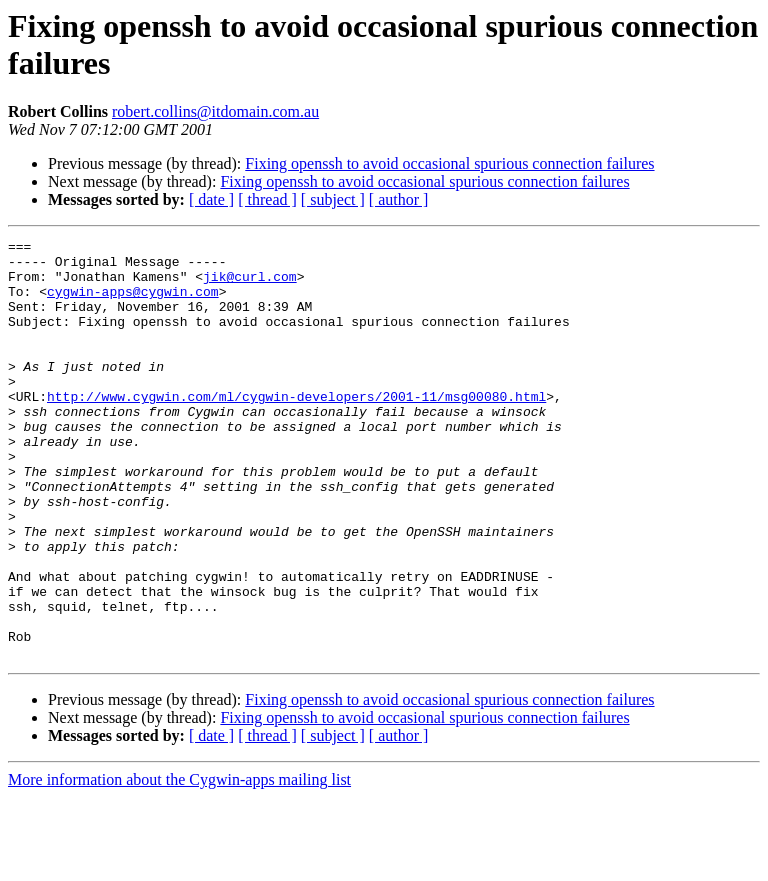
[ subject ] (333, 199)
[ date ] (211, 199)
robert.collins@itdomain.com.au (215, 111)
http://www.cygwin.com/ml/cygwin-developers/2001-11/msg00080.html (296, 429)
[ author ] (399, 199)
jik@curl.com (250, 285)
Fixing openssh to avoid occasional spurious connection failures (449, 163)
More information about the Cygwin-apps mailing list (179, 863)
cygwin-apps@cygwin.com (133, 303)
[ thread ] (267, 199)
